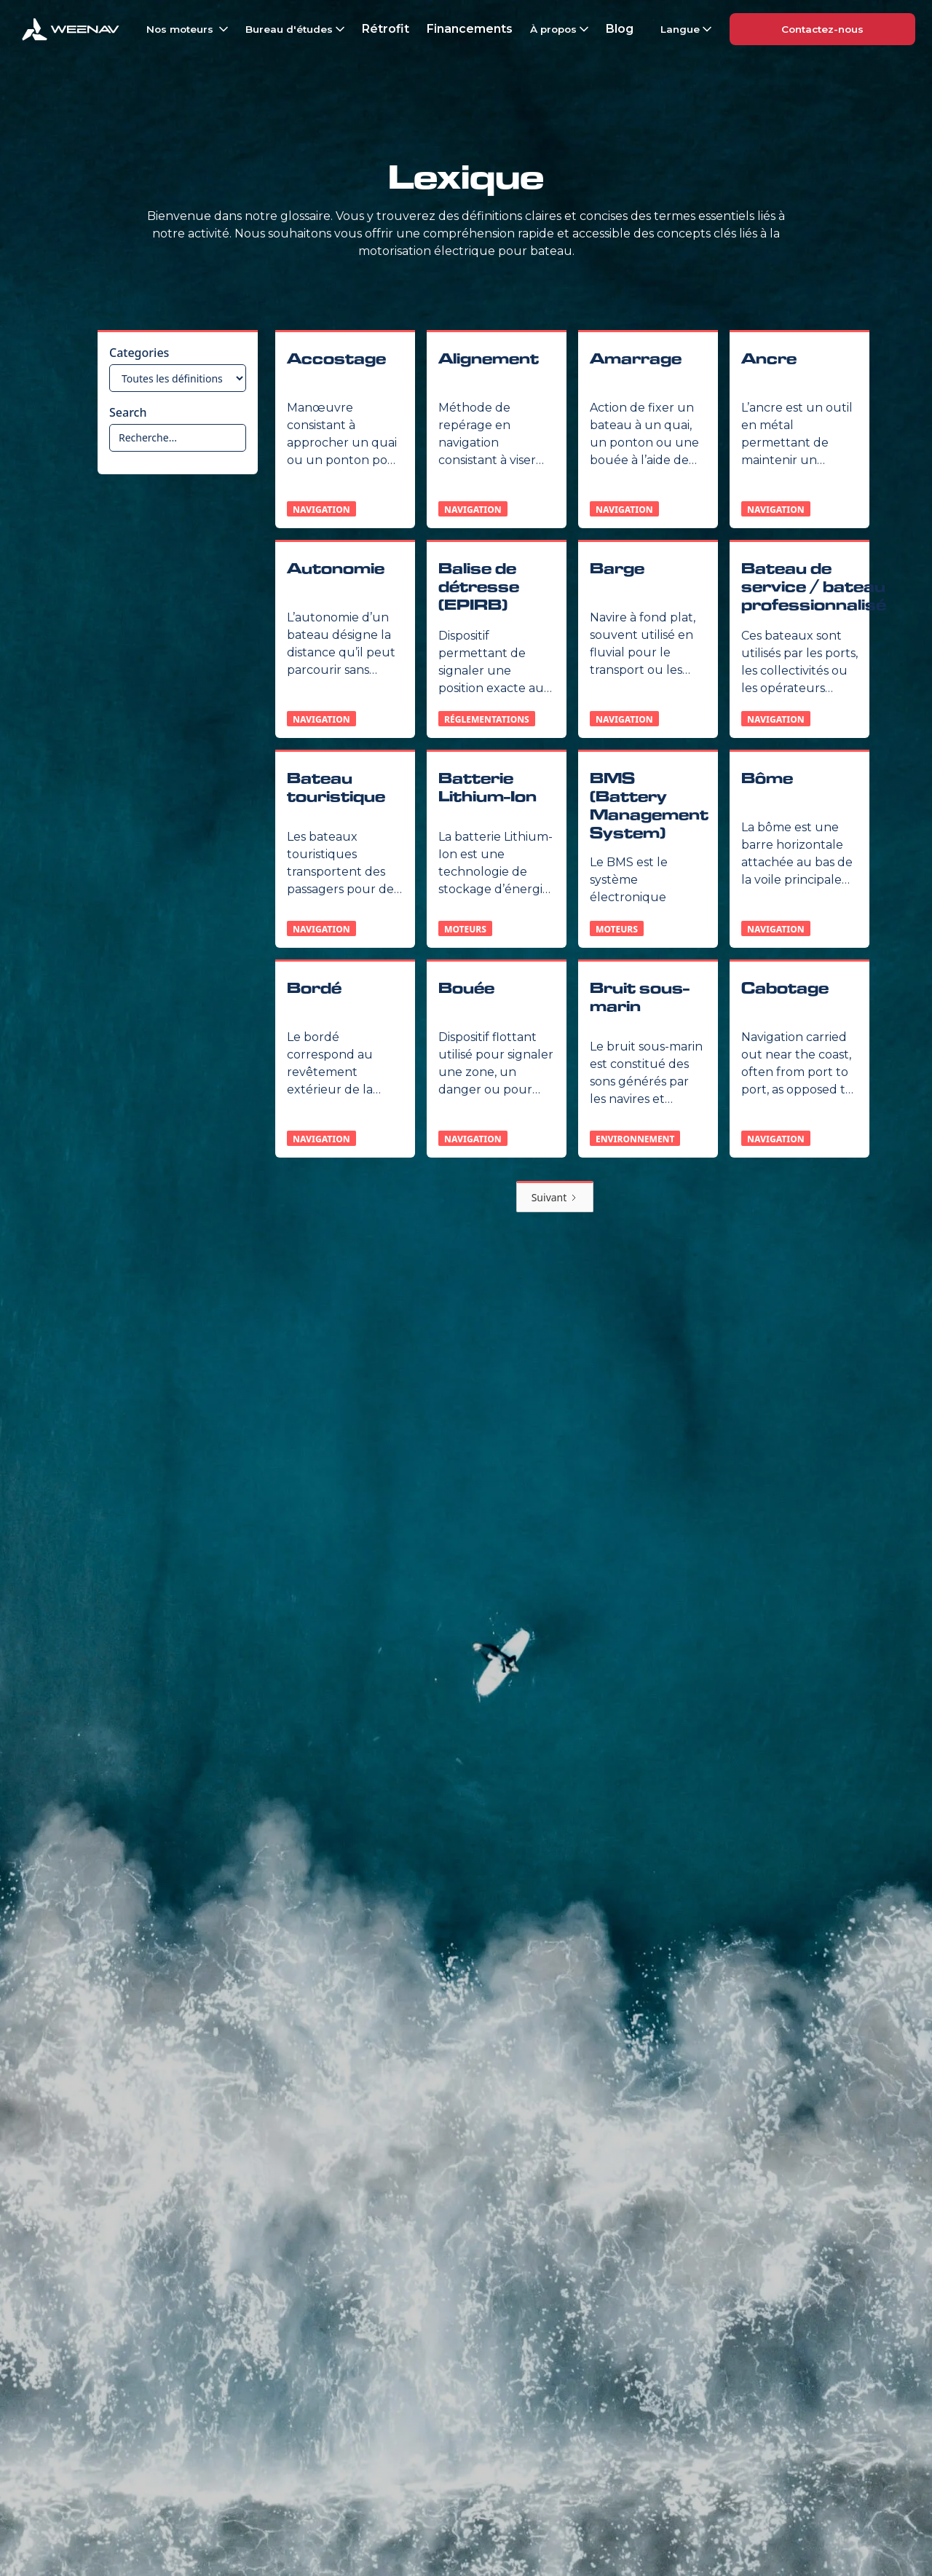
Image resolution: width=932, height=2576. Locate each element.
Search (127, 412)
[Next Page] (555, 1196)
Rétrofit (385, 29)
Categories (139, 353)
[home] (71, 28)
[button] (186, 29)
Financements (470, 29)
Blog (619, 29)
